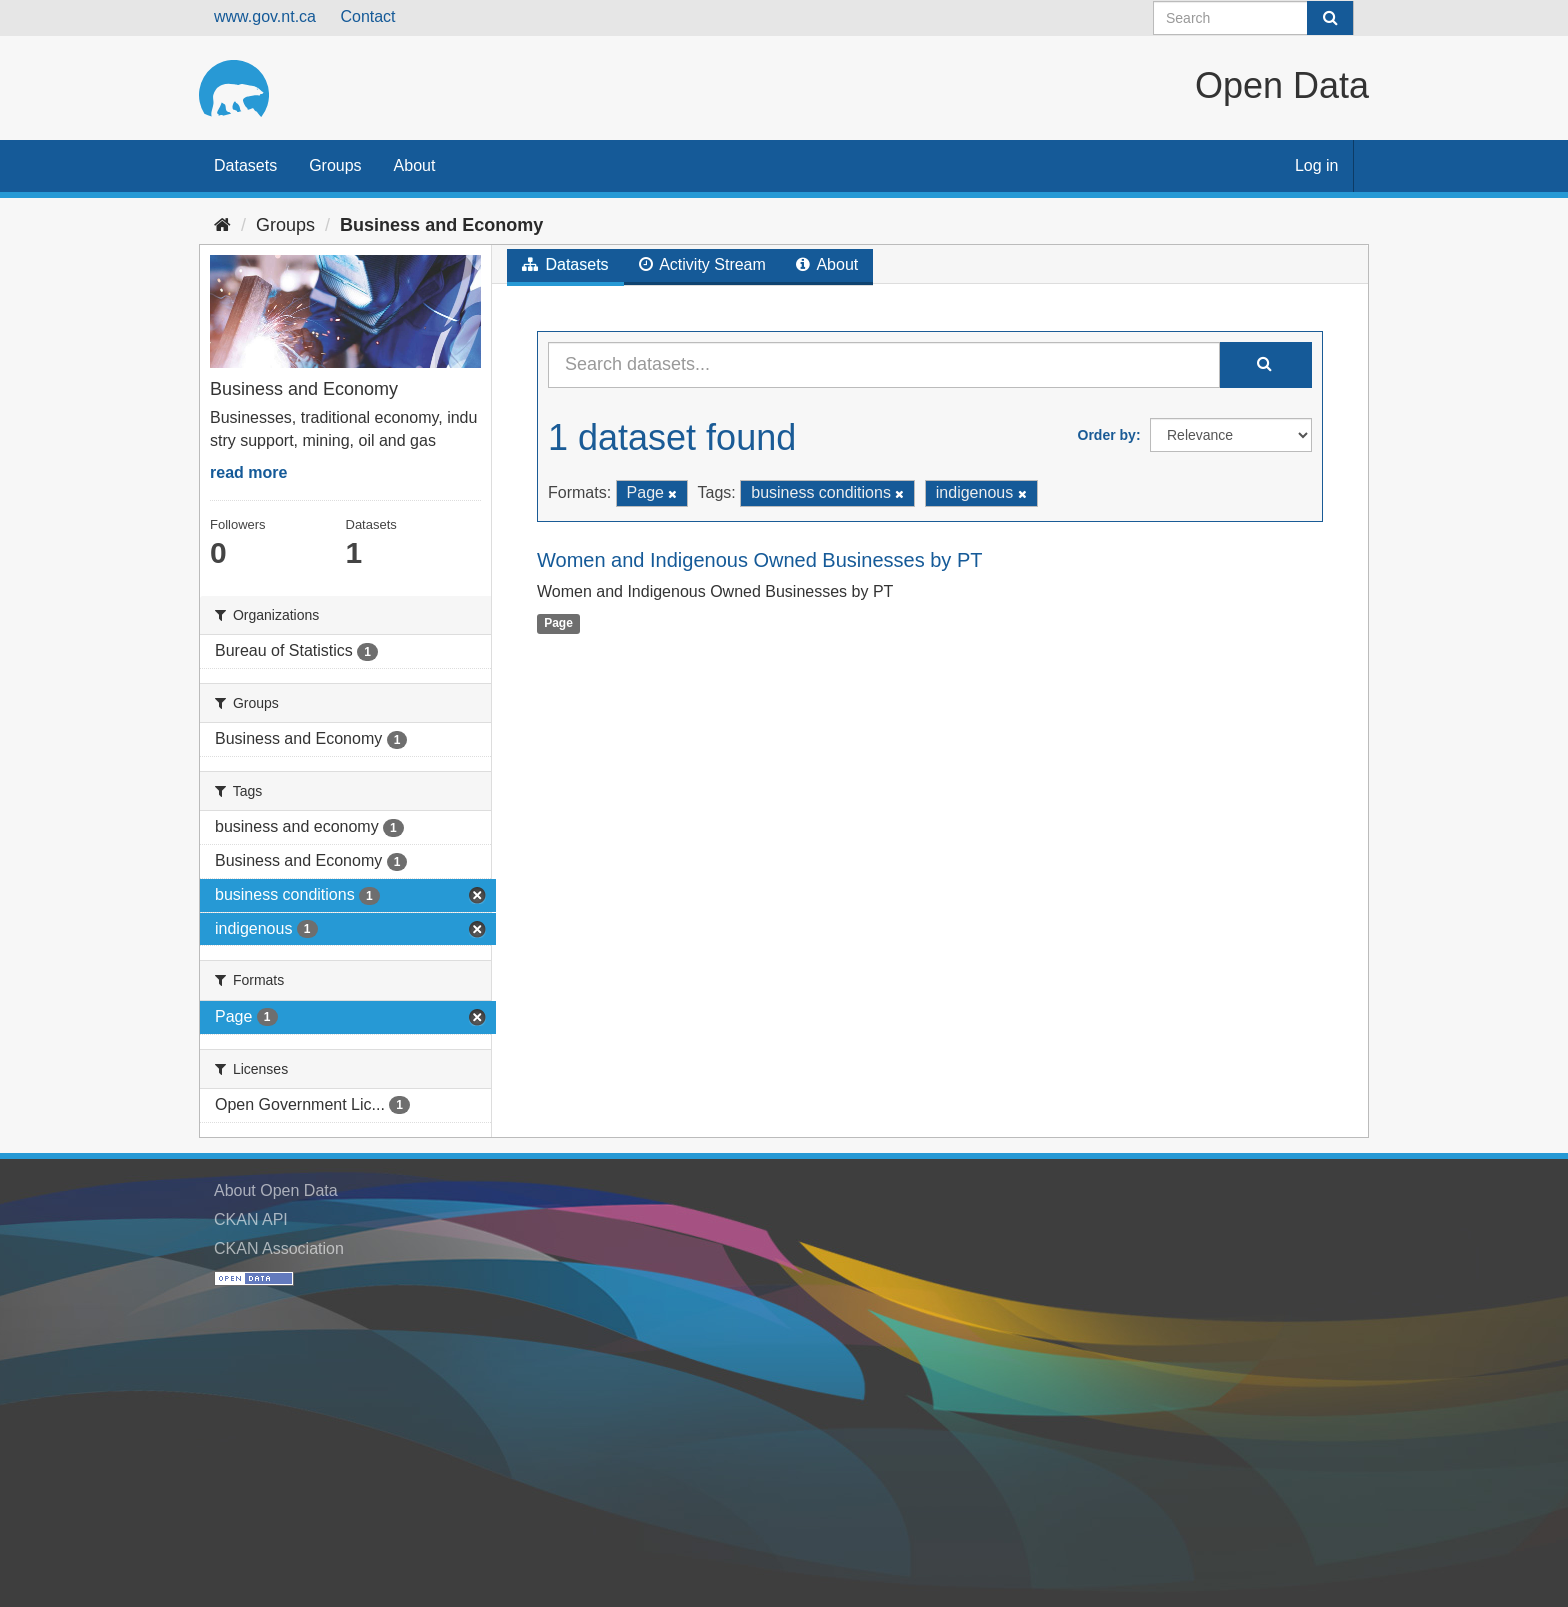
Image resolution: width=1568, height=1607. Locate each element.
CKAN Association (279, 1248)
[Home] (222, 225)
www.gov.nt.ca (265, 16)
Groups (335, 165)
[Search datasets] (1253, 18)
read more (248, 472)
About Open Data (276, 1190)
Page (558, 623)
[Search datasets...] (884, 365)
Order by (1107, 435)
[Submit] (1330, 18)
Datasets (245, 165)
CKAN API (251, 1219)
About (415, 165)
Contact (367, 16)
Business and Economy (441, 225)
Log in (1317, 165)
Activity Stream (702, 264)
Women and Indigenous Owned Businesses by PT (759, 560)
